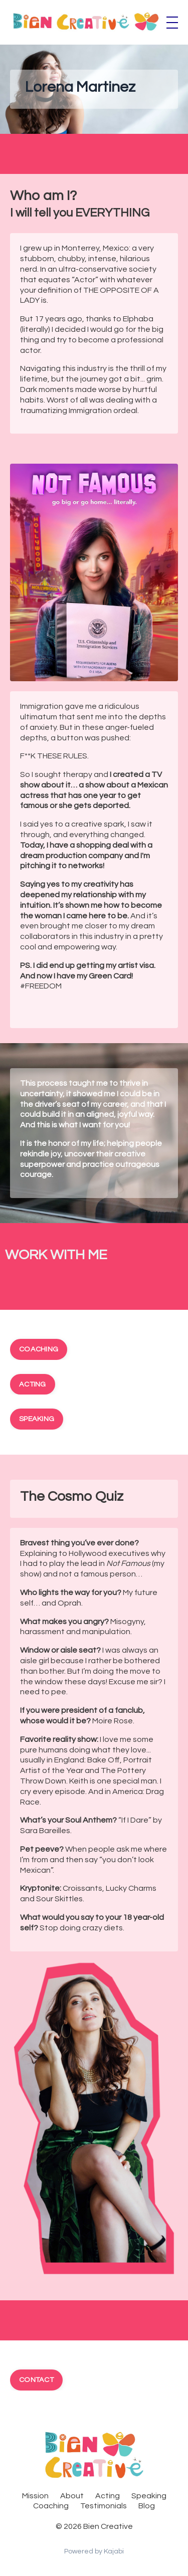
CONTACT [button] (36, 2380)
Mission (35, 2496)
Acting (107, 2496)
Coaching (51, 2506)
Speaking (148, 2496)
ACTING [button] (32, 1384)
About (72, 2496)
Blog (146, 2506)
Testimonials (103, 2506)
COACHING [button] (38, 1349)
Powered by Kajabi (94, 2551)
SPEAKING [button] (36, 1419)
